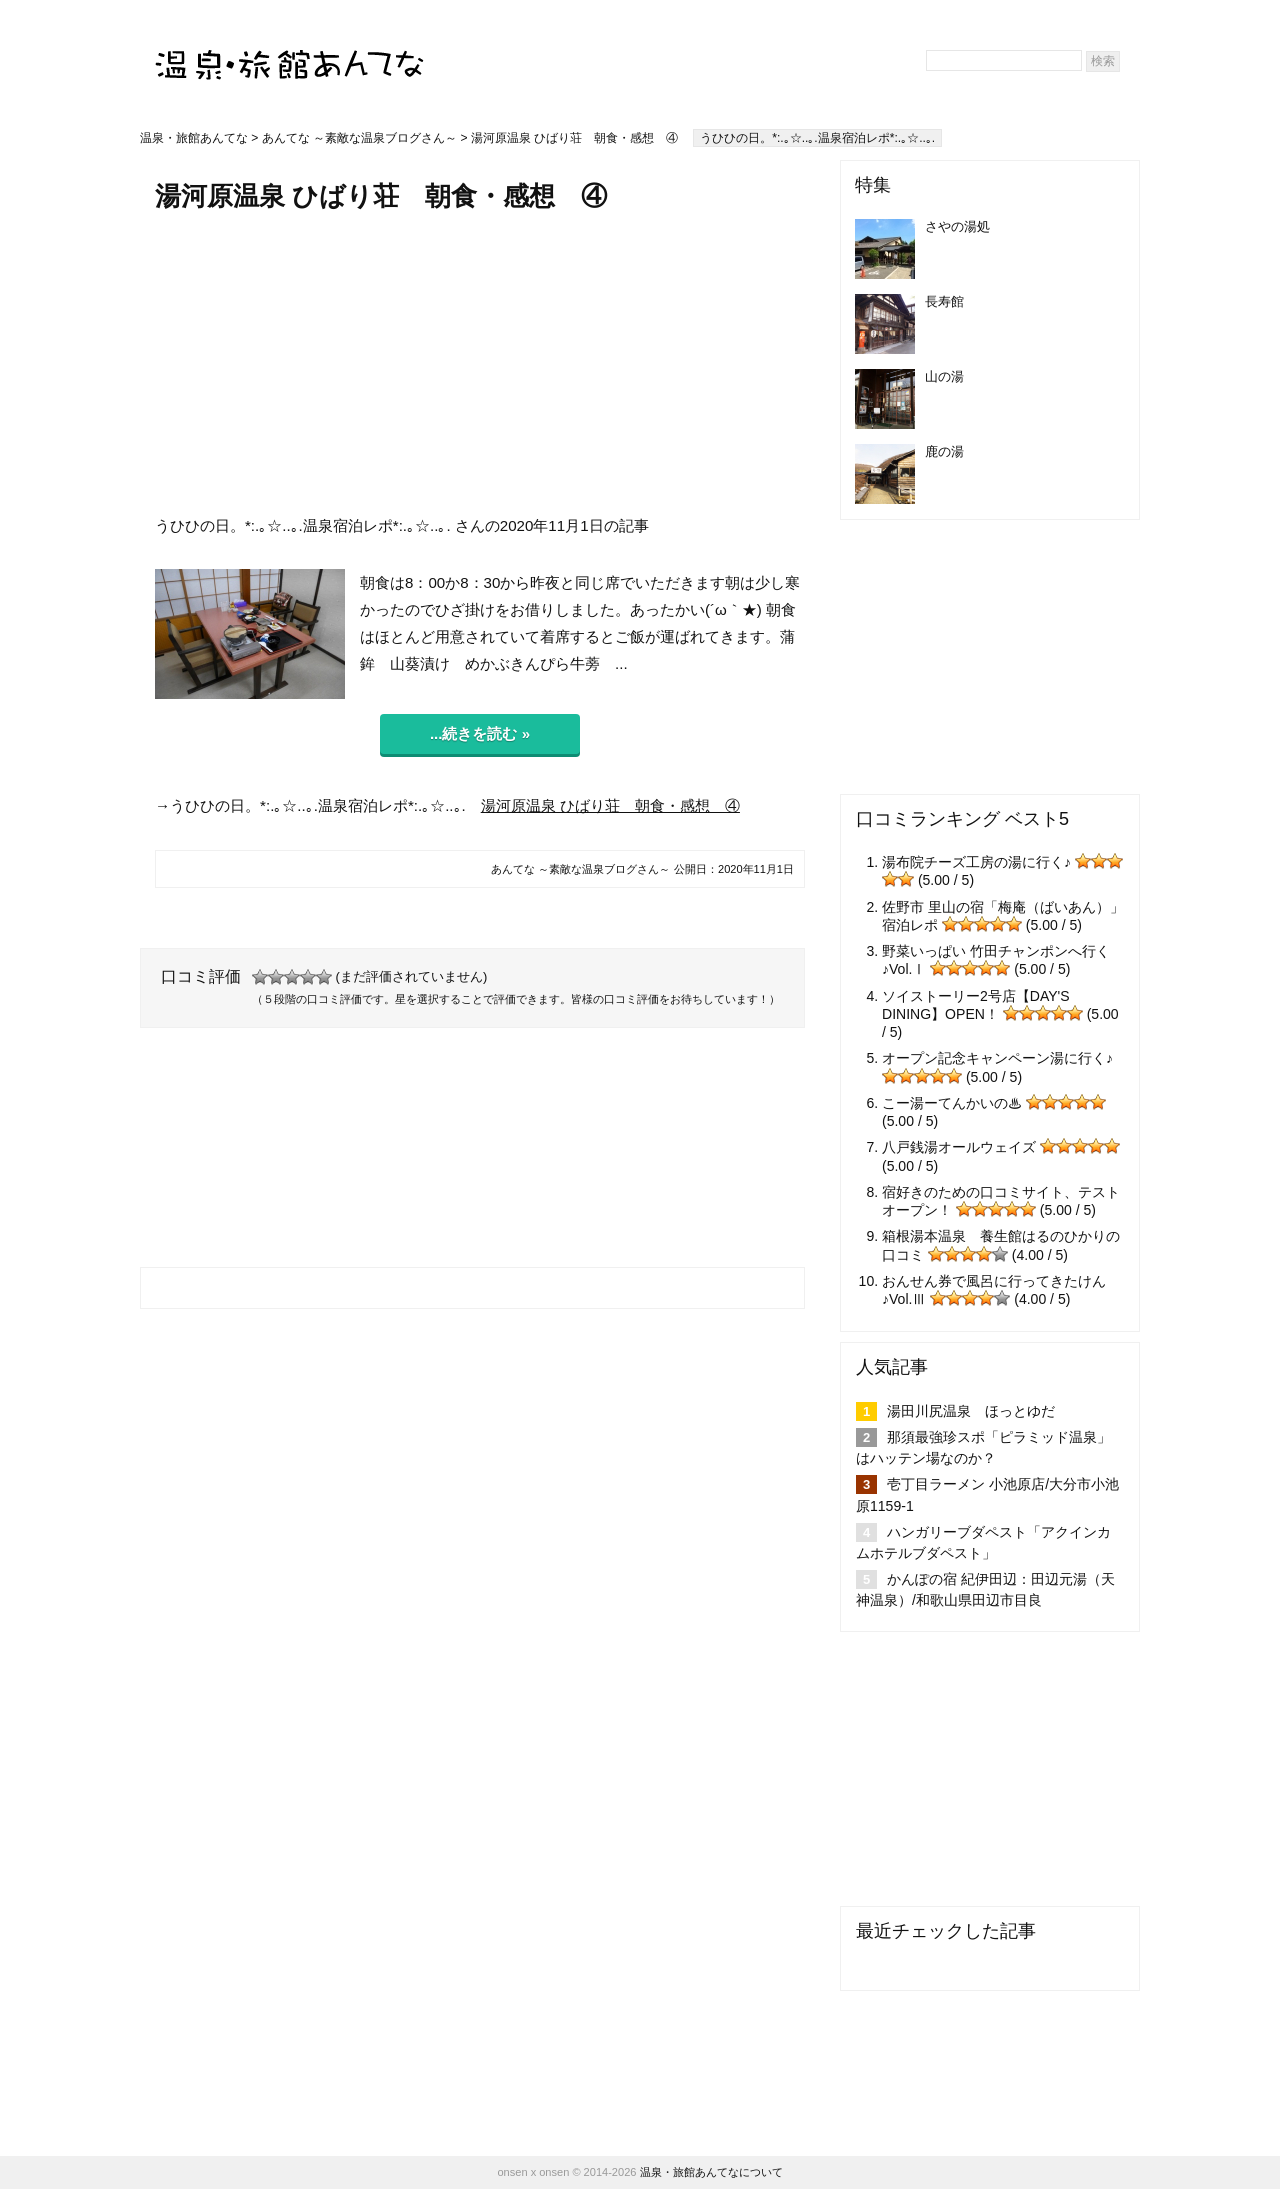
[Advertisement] (480, 363)
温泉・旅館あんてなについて (711, 2172)
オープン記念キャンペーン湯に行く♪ (997, 1058)
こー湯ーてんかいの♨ (952, 1103)
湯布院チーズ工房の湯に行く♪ (976, 862)
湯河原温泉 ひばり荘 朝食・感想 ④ (610, 805)
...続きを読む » (480, 733)
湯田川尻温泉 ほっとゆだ (971, 1411)
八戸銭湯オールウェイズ (959, 1147)
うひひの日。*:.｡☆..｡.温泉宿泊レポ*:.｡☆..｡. (817, 138)
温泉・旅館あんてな (194, 138)
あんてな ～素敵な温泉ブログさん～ (359, 138)
